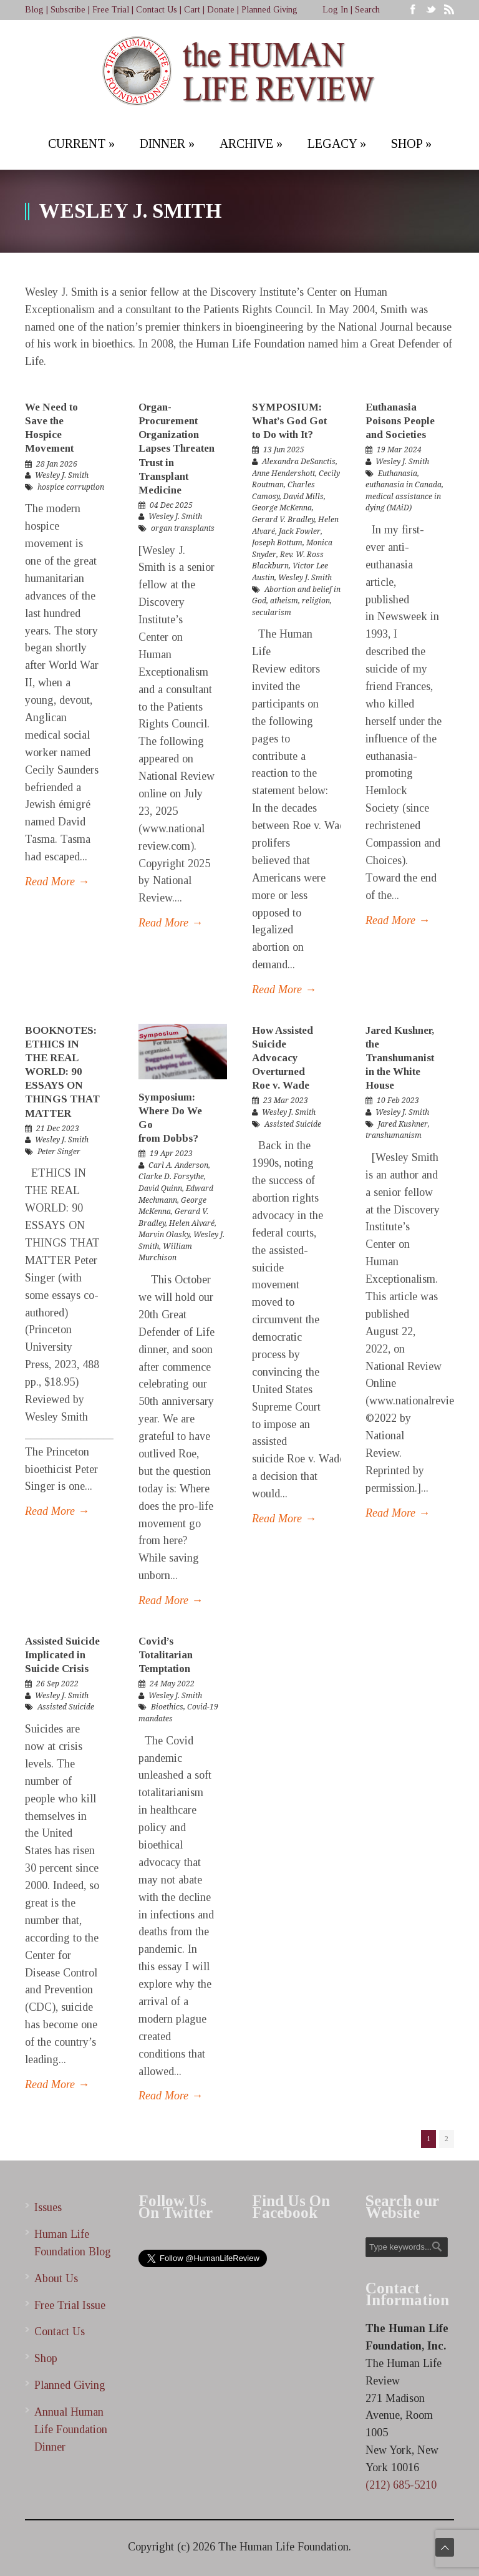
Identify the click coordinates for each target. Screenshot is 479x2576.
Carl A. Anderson (178, 1165)
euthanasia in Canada (403, 484)
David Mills (303, 496)
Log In (335, 9)
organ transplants (183, 528)
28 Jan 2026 (56, 464)
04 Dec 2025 (171, 505)
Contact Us (156, 9)
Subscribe (68, 9)
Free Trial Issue (69, 2305)
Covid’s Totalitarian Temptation (165, 1654)
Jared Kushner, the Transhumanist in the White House (399, 1057)
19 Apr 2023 (171, 1153)
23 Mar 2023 (285, 1100)
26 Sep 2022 (57, 1683)
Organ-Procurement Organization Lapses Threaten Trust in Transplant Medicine (176, 448)
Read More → (57, 881)
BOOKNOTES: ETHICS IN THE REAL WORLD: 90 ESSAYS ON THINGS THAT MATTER (62, 1071)
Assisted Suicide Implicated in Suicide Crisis (62, 1654)
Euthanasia (397, 473)
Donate (221, 9)
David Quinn (160, 1188)
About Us (56, 2278)
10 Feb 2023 (398, 1100)
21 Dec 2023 (57, 1128)
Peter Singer (58, 1151)
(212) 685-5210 (401, 2485)
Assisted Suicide (292, 1124)
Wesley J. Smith (62, 475)
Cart (192, 9)
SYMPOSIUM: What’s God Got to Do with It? (289, 420)
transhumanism (393, 1135)
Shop (45, 2358)
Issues (48, 2207)
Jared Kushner (403, 1124)
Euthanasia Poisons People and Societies (400, 420)
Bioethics (167, 1707)
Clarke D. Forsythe (171, 1176)
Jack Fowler (300, 531)
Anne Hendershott (283, 473)
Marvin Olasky (164, 1234)
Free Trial (110, 9)
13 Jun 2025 (283, 449)
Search (367, 9)
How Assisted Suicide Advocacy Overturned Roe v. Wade (282, 1057)
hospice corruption (70, 487)
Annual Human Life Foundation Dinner (70, 2429)
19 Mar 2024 (399, 449)
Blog (34, 9)
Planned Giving (269, 9)
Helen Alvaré (192, 1223)
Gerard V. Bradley (283, 519)
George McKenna (282, 507)
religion (316, 600)
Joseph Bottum (277, 542)
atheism (284, 600)
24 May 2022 (172, 1683)
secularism (271, 612)
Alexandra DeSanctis (299, 461)
